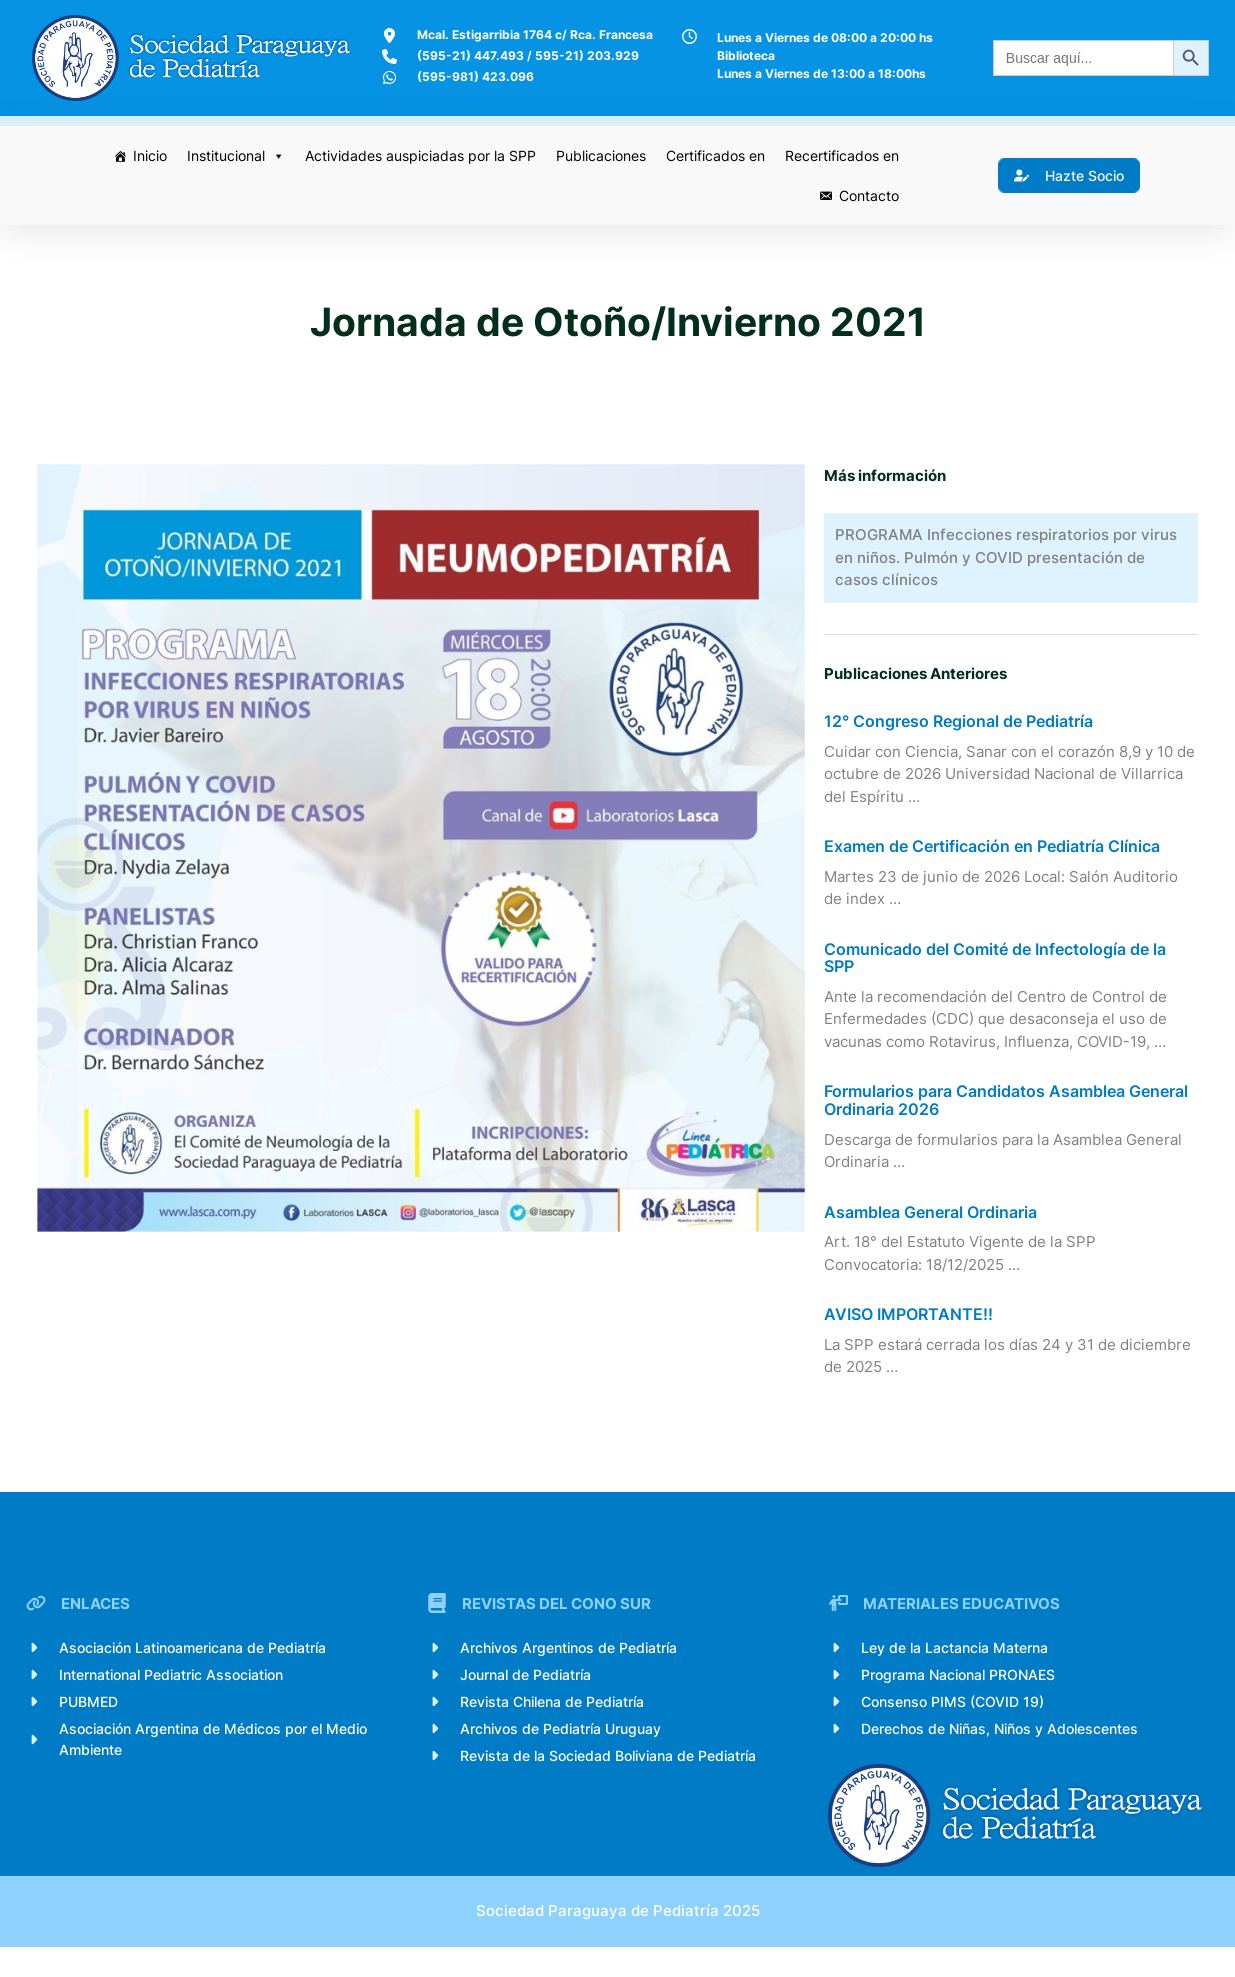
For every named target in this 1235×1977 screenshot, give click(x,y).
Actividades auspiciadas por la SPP (417, 155)
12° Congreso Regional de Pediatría (961, 738)
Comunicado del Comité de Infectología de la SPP (998, 974)
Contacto (866, 195)
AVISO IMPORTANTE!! (911, 1331)
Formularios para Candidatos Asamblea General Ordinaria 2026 (1009, 1116)
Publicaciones (598, 155)
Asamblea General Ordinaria (933, 1229)
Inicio (147, 155)
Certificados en (712, 155)
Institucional (233, 156)
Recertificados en (839, 155)
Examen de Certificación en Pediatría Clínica (995, 863)
